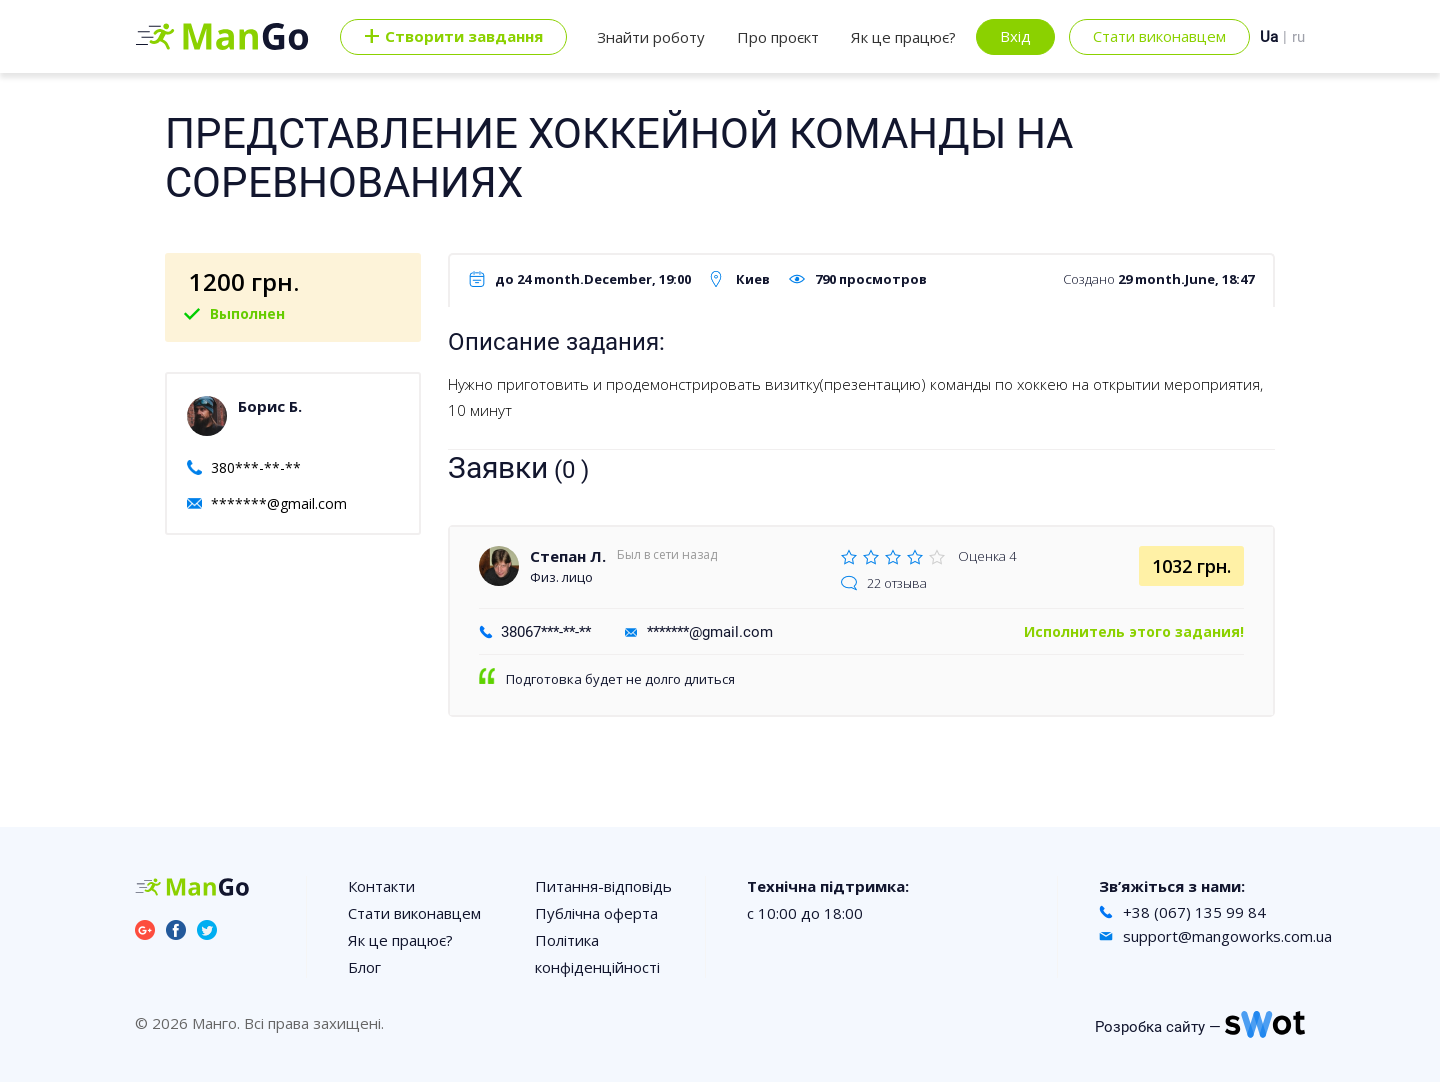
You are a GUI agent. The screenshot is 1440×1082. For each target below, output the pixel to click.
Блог (364, 967)
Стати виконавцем (1159, 36)
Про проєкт (778, 37)
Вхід (1015, 36)
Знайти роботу (651, 37)
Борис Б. (270, 406)
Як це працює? (903, 37)
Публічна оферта (596, 913)
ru (1298, 37)
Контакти (381, 886)
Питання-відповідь (603, 886)
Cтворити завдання (453, 37)
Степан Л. (568, 556)
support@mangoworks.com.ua (1227, 936)
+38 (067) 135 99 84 (1194, 912)
